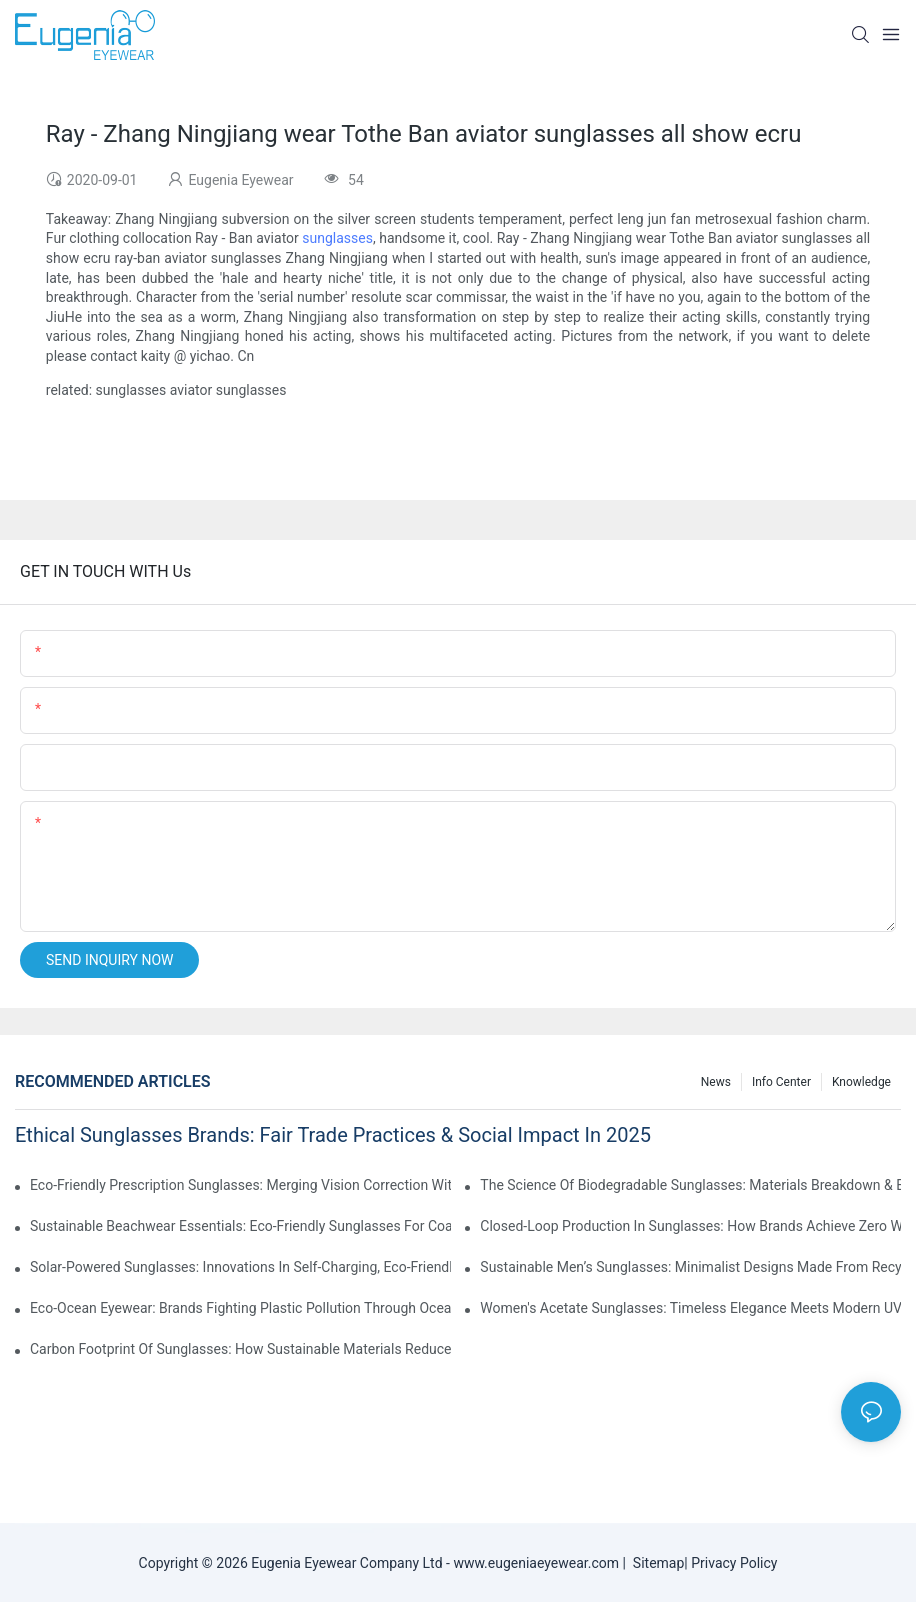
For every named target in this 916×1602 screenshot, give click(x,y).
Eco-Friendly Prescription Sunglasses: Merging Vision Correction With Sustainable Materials (240, 1185)
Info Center (781, 1082)
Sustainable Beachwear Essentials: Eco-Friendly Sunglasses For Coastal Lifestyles (240, 1226)
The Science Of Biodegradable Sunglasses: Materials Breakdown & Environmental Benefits (690, 1185)
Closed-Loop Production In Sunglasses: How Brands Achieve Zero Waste (690, 1226)
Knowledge (861, 1082)
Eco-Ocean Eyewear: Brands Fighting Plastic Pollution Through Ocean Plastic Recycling (240, 1308)
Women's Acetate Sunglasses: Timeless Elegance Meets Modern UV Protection (690, 1308)
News (716, 1082)
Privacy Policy (734, 1563)
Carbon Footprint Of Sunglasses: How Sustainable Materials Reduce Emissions (240, 1349)
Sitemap (655, 1563)
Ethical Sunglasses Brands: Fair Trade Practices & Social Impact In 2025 (333, 1135)
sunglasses (337, 238)
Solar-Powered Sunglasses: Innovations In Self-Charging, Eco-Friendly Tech (240, 1267)
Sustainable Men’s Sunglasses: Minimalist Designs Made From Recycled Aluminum (690, 1267)
